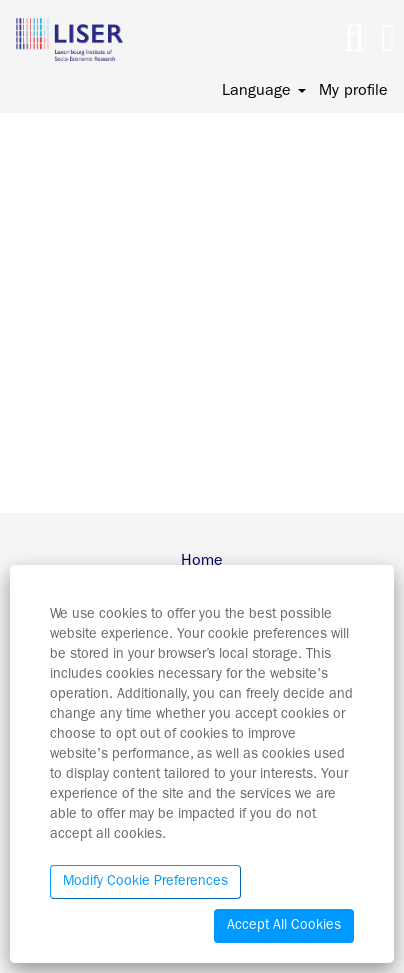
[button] (388, 40)
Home (202, 562)
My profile (353, 92)
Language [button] (264, 92)
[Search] (354, 40)
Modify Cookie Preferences (145, 882)
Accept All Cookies (284, 926)
